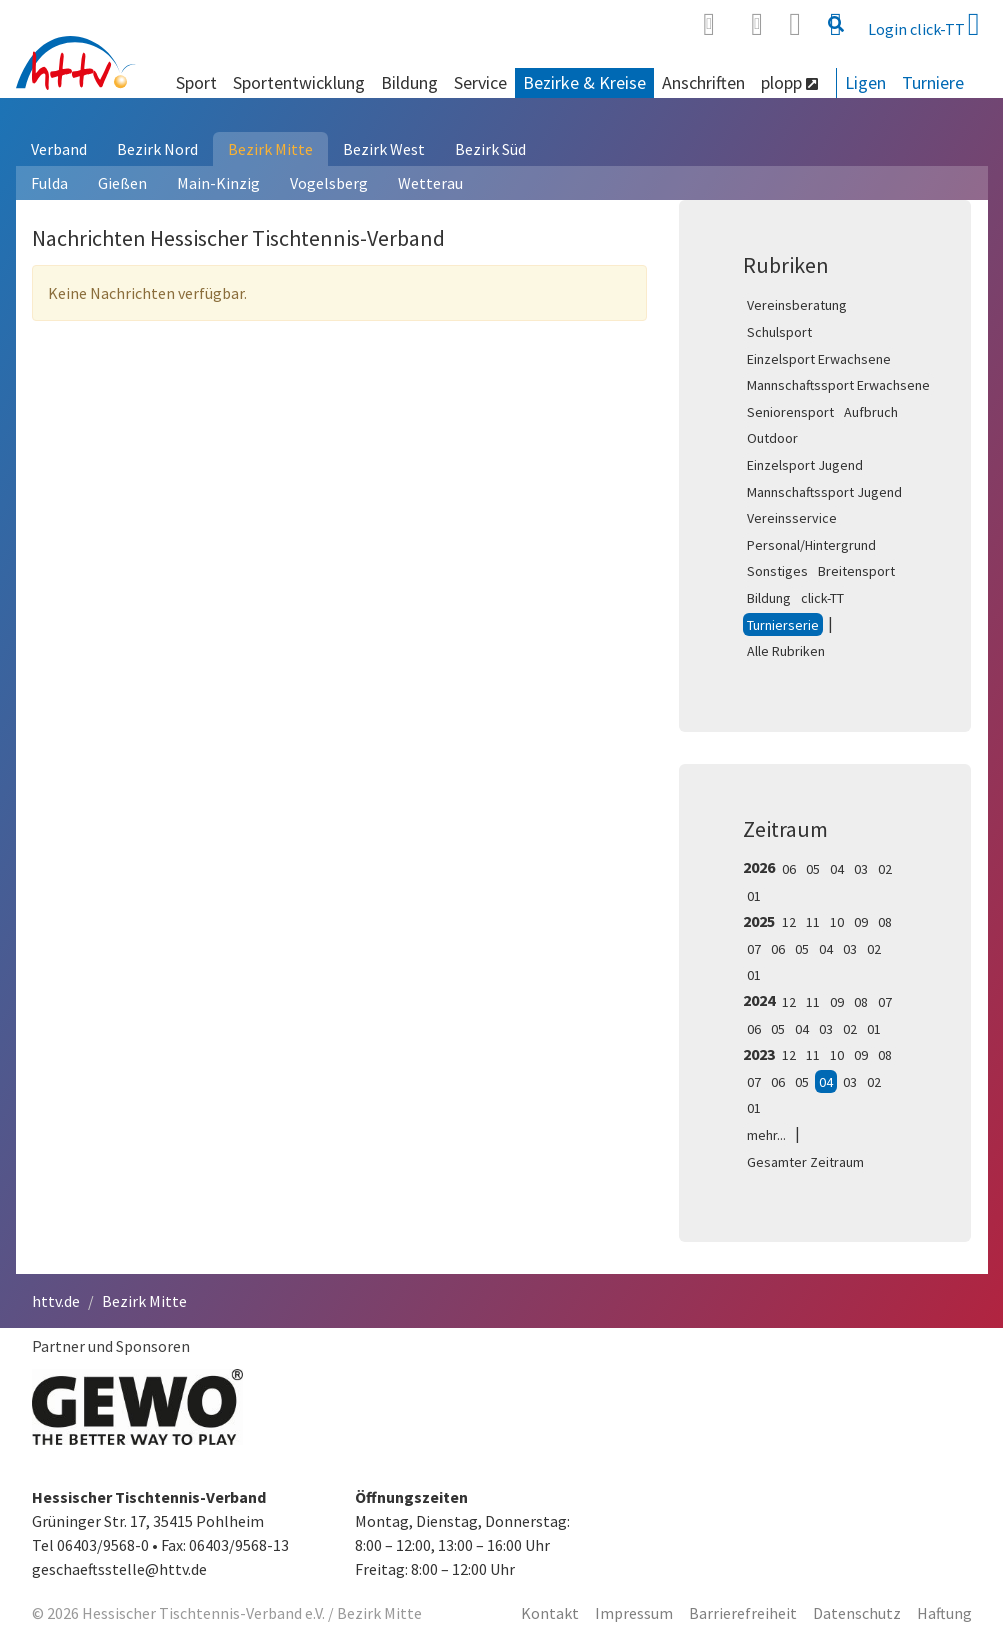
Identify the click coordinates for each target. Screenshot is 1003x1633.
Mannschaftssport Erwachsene (838, 385)
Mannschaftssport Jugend (824, 492)
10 (837, 922)
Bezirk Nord (157, 149)
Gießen (122, 183)
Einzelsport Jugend (805, 465)
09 (861, 922)
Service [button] (480, 82)
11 (813, 922)
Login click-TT (924, 24)
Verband (59, 149)
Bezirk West (384, 149)
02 (885, 869)
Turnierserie (783, 625)
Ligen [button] (865, 82)
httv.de (56, 1301)
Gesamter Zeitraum (805, 1162)
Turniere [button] (933, 82)
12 (789, 922)
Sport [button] (196, 82)
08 (885, 922)
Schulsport (779, 332)
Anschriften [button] (703, 82)
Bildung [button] (409, 82)
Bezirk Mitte (270, 149)
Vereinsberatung (797, 305)
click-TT (822, 598)
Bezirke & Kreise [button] (584, 82)
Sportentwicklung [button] (299, 82)
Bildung (769, 598)
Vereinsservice (792, 518)
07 (754, 949)
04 (837, 869)
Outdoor (772, 438)
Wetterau (430, 183)
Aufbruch (871, 412)
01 (754, 896)
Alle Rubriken (786, 651)
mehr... (766, 1135)
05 (813, 869)
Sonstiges (777, 571)
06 (789, 869)
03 (861, 869)
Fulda (49, 183)
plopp (789, 82)
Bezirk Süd (490, 149)
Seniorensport (790, 412)
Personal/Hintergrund (811, 545)
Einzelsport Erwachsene (819, 359)
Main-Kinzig (218, 183)
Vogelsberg (329, 183)
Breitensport (856, 571)
